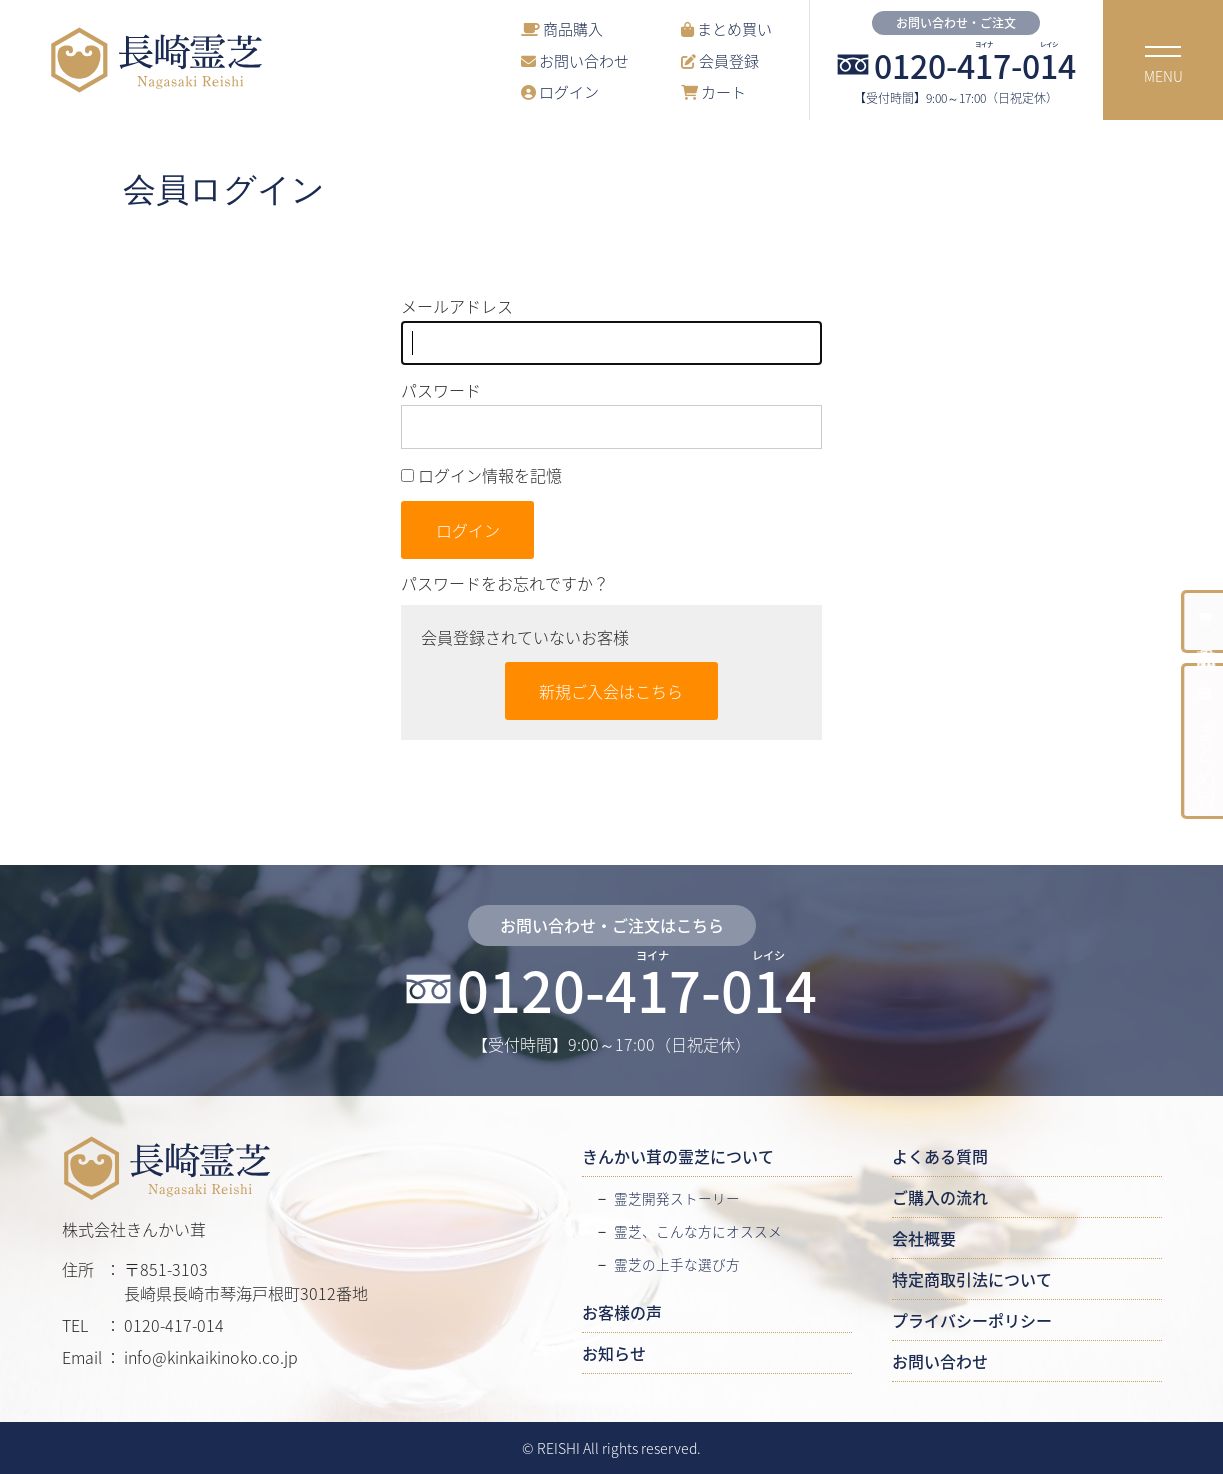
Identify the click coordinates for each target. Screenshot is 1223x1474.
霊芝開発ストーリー (677, 1198)
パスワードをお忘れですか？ (505, 583)
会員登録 (720, 60)
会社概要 (924, 1238)
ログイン (560, 91)
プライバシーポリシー (972, 1320)
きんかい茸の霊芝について (678, 1156)
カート (713, 91)
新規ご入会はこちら (611, 691)
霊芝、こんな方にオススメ (698, 1231)
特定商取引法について (972, 1279)
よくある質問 (940, 1156)
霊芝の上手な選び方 (677, 1264)
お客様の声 (622, 1312)
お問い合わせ (575, 60)
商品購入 (562, 28)
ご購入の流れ (940, 1197)
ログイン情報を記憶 (481, 475)
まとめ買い (726, 28)
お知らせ (614, 1353)
